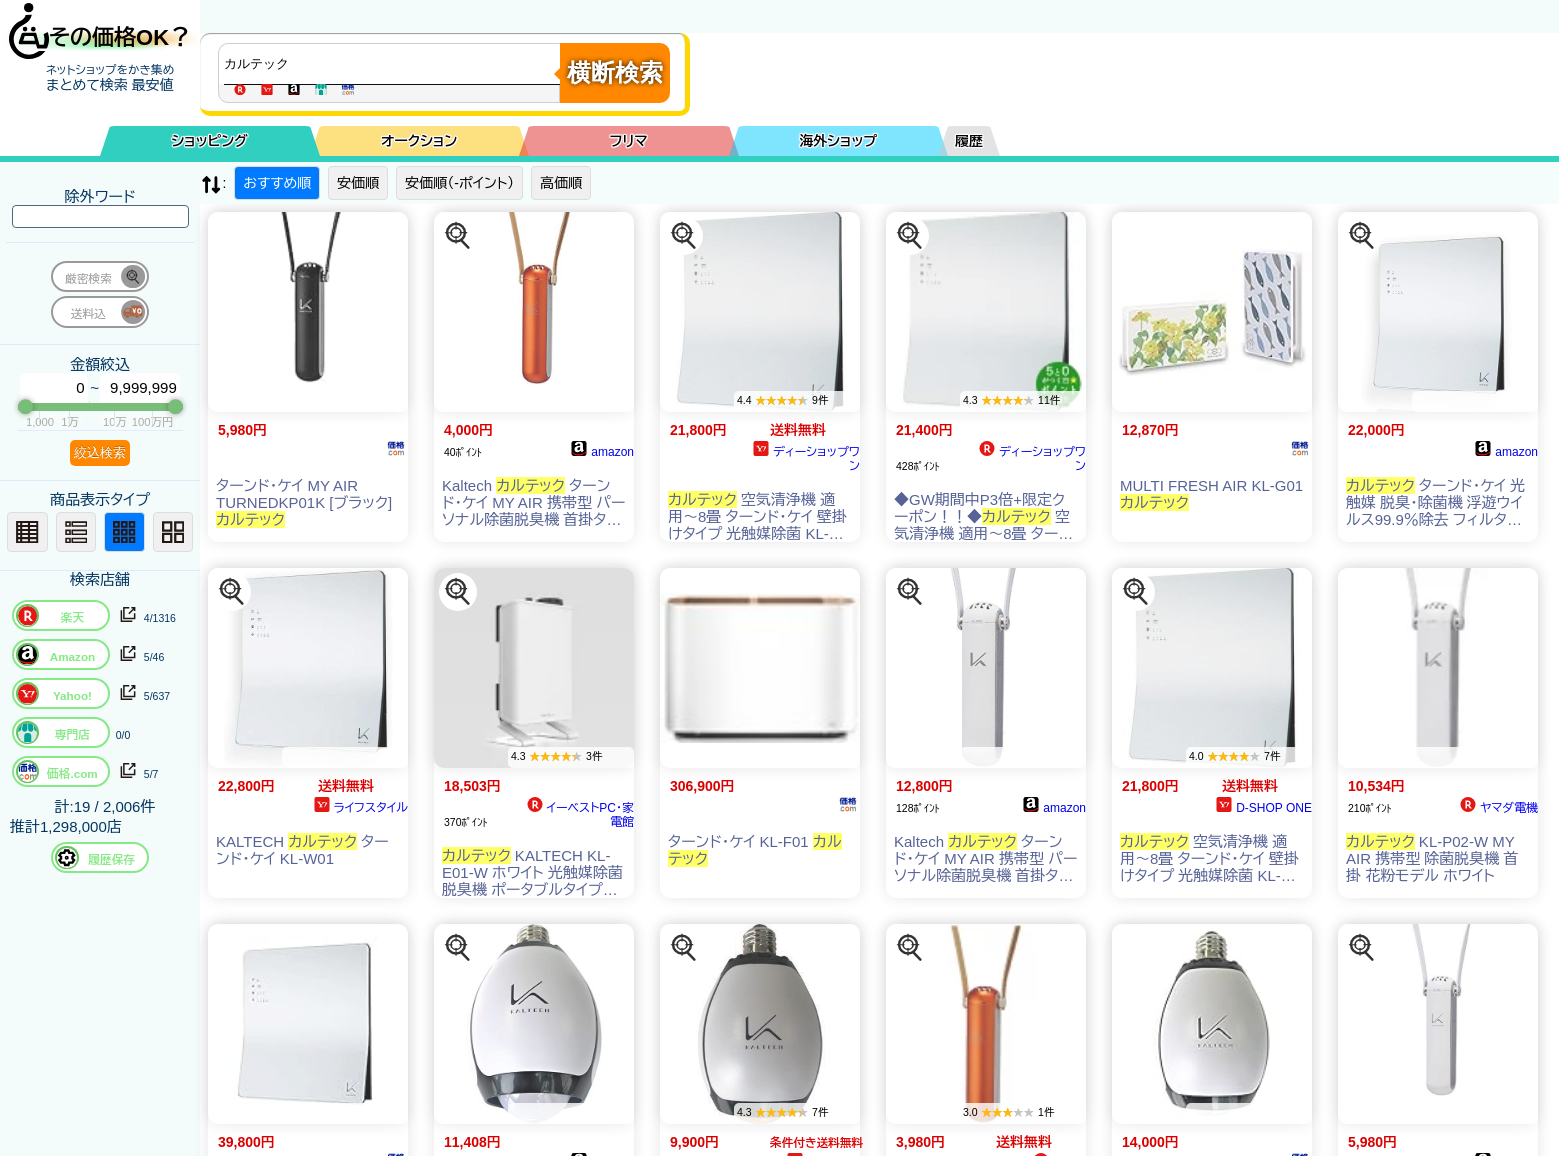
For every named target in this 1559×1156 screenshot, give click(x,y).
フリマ (629, 141)
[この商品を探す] (458, 236)
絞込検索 (100, 452)
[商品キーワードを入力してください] (394, 64)
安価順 (358, 183)
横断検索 (615, 72)
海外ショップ (838, 141)
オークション (419, 141)
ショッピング (210, 141)
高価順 (561, 183)
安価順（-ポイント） (459, 183)
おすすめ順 (277, 183)
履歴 (969, 141)
